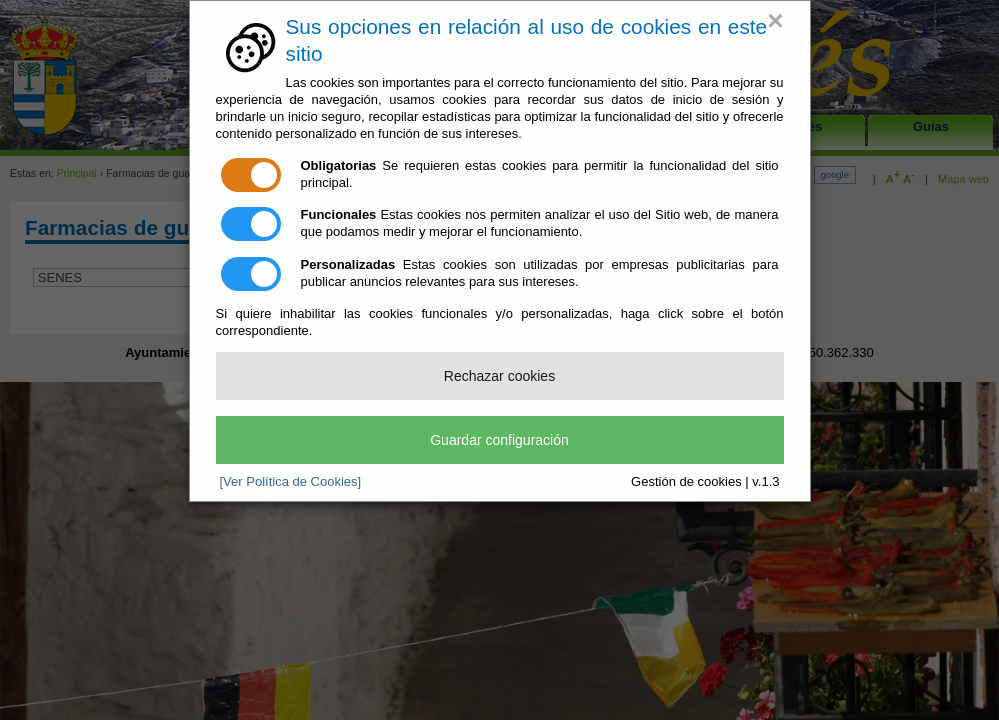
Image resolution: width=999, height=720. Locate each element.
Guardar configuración (499, 440)
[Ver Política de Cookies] (291, 481)
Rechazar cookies (499, 376)
